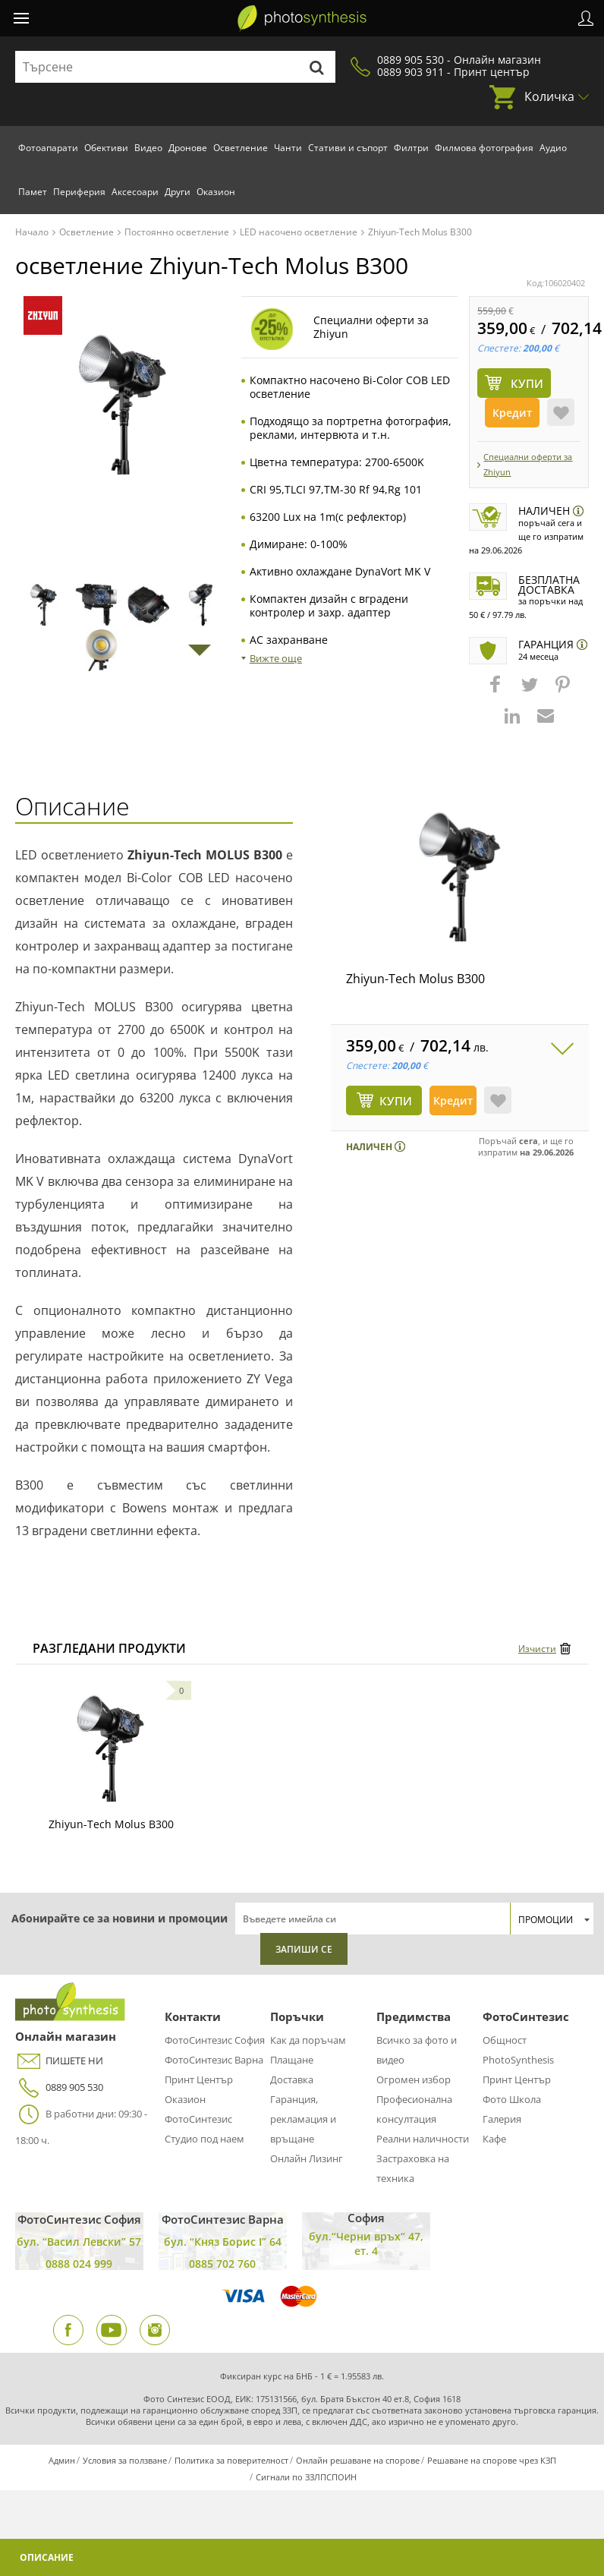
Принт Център (199, 2079)
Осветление (240, 147)
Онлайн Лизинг (306, 2158)
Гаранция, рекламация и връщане (303, 2119)
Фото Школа (512, 2099)
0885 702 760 (222, 2263)
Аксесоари (135, 191)
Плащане (291, 2060)
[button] (497, 691)
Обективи (106, 147)
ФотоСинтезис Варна (214, 2060)
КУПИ (395, 1100)
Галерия (502, 2119)
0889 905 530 (59, 2087)
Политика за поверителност (231, 2460)
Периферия (79, 191)
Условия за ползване (125, 2460)
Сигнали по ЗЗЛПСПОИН (306, 2477)
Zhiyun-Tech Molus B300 (415, 978)
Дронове (187, 147)
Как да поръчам (308, 2040)
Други (177, 191)
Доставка (291, 2079)
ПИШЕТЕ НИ (59, 2061)
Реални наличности (422, 2139)
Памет (32, 191)
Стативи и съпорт (348, 147)
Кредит (512, 412)
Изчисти (537, 1648)
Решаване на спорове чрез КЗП (491, 2460)
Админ (62, 2460)
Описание (47, 2557)
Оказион (216, 191)
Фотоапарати (48, 147)
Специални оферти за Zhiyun (527, 464)
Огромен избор (413, 2079)
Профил (586, 18)
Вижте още (276, 658)
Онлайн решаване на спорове (358, 2460)
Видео (148, 147)
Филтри (411, 147)
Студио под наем (204, 2139)
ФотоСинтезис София (215, 2040)
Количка (549, 96)
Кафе (494, 2139)
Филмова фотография (484, 147)
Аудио (553, 147)
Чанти (288, 147)
